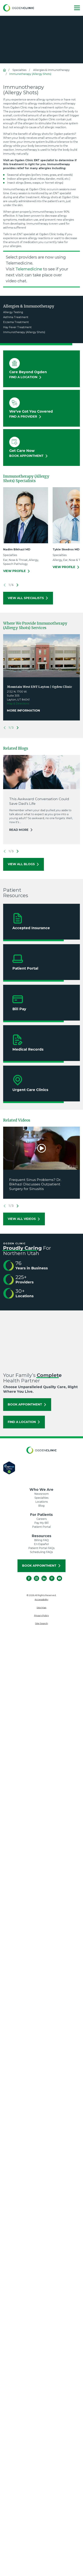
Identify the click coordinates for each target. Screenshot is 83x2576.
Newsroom (41, 1493)
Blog (41, 1505)
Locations (41, 1501)
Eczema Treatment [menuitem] (16, 322)
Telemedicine (29, 269)
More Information (23, 710)
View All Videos (24, 1219)
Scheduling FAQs (41, 1552)
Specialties (41, 1497)
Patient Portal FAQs (41, 1548)
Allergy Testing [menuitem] (13, 312)
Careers (41, 1518)
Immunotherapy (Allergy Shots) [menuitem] (24, 332)
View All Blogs (23, 864)
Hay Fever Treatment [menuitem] (17, 327)
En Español (41, 1544)
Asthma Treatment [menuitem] (15, 317)
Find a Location (24, 1422)
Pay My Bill (41, 1522)
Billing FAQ (41, 1540)
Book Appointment (27, 1404)
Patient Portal (41, 1526)
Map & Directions (18, 703)
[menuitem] (41, 1599)
